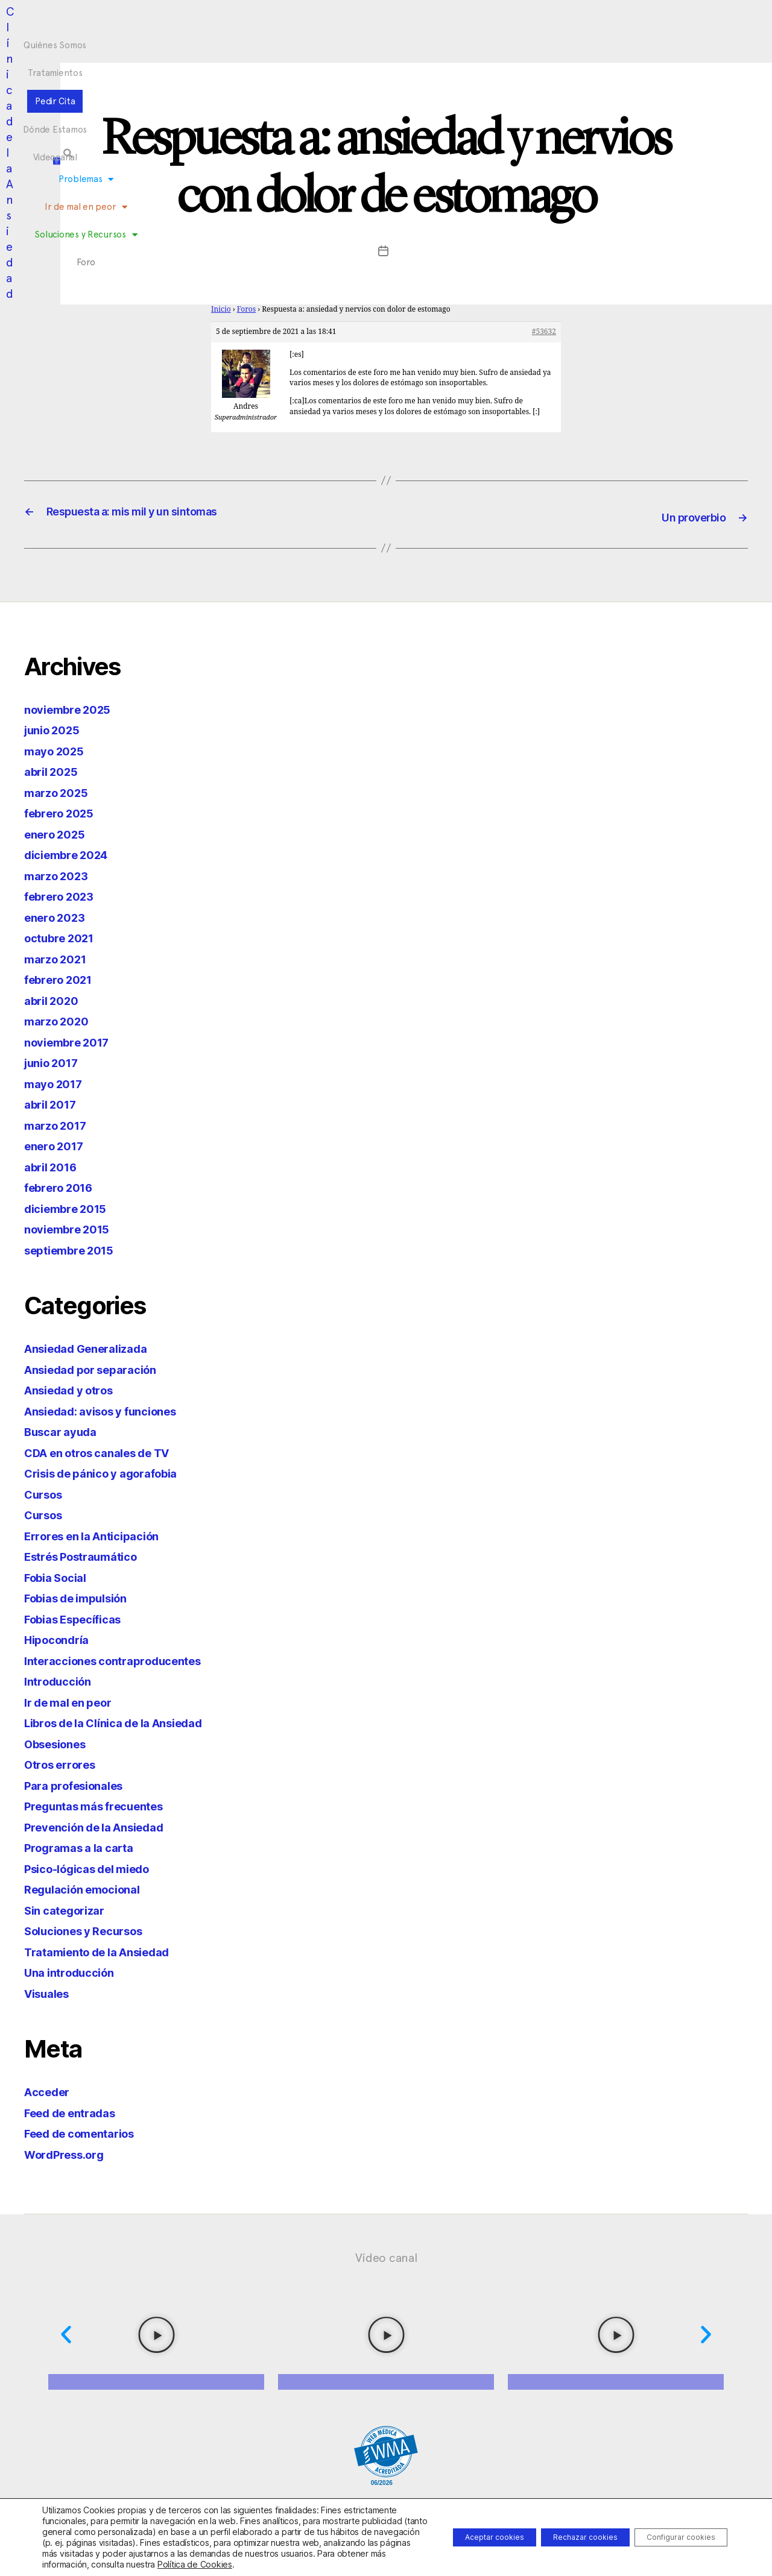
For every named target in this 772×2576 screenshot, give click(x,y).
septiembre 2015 (75, 1248)
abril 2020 (55, 999)
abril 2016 (54, 1165)
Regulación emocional (90, 1887)
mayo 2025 (58, 749)
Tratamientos (303, 20)
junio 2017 (55, 1061)
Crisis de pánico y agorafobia (112, 1471)
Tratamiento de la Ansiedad (108, 1950)
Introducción (62, 1679)
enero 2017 (58, 1144)
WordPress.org (70, 2153)
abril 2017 (54, 1102)
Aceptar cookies (445, 2532)
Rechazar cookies (555, 2532)
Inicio (221, 309)
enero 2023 (58, 916)
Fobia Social (60, 1576)
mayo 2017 (57, 1082)
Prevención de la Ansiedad (104, 1825)
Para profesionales (80, 1784)
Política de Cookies (194, 2564)
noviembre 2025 (73, 708)
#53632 (544, 331)
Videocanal (503, 20)
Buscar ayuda (65, 1430)
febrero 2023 (63, 894)
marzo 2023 (60, 874)
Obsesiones (60, 1742)
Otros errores (65, 1763)
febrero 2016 (63, 1186)
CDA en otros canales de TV (108, 1451)
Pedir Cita (366, 20)
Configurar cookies (671, 2532)
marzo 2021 (59, 957)
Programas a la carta (86, 1846)
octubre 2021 (64, 936)
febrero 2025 (63, 811)
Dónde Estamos (434, 20)
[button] (665, 31)
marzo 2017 (59, 1124)
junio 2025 (56, 728)
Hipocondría (61, 1638)
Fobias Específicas (80, 1617)
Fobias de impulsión (84, 1596)
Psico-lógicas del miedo (97, 1867)
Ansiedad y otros (75, 1388)
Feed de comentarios (88, 2132)
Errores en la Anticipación (101, 1534)
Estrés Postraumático (89, 1555)
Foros (246, 309)
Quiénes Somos (228, 20)
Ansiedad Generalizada (94, 1347)
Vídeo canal (386, 2256)
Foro (504, 42)
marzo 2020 (60, 1019)
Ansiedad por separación (100, 1368)
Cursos (46, 1493)
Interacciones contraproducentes (125, 1659)
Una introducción (75, 1971)
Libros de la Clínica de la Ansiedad (128, 1721)
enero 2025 (58, 832)
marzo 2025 (60, 791)
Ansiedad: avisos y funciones (112, 1409)
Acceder (50, 2090)
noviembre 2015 (72, 1227)
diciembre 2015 (71, 1207)
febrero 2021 (63, 978)
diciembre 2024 (72, 853)
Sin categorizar (70, 1908)
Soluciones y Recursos (433, 43)
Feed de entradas (77, 2111)
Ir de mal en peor (329, 43)
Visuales (50, 1992)
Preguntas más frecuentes (103, 1804)
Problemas (250, 43)
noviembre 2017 (72, 1040)
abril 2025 (54, 770)
